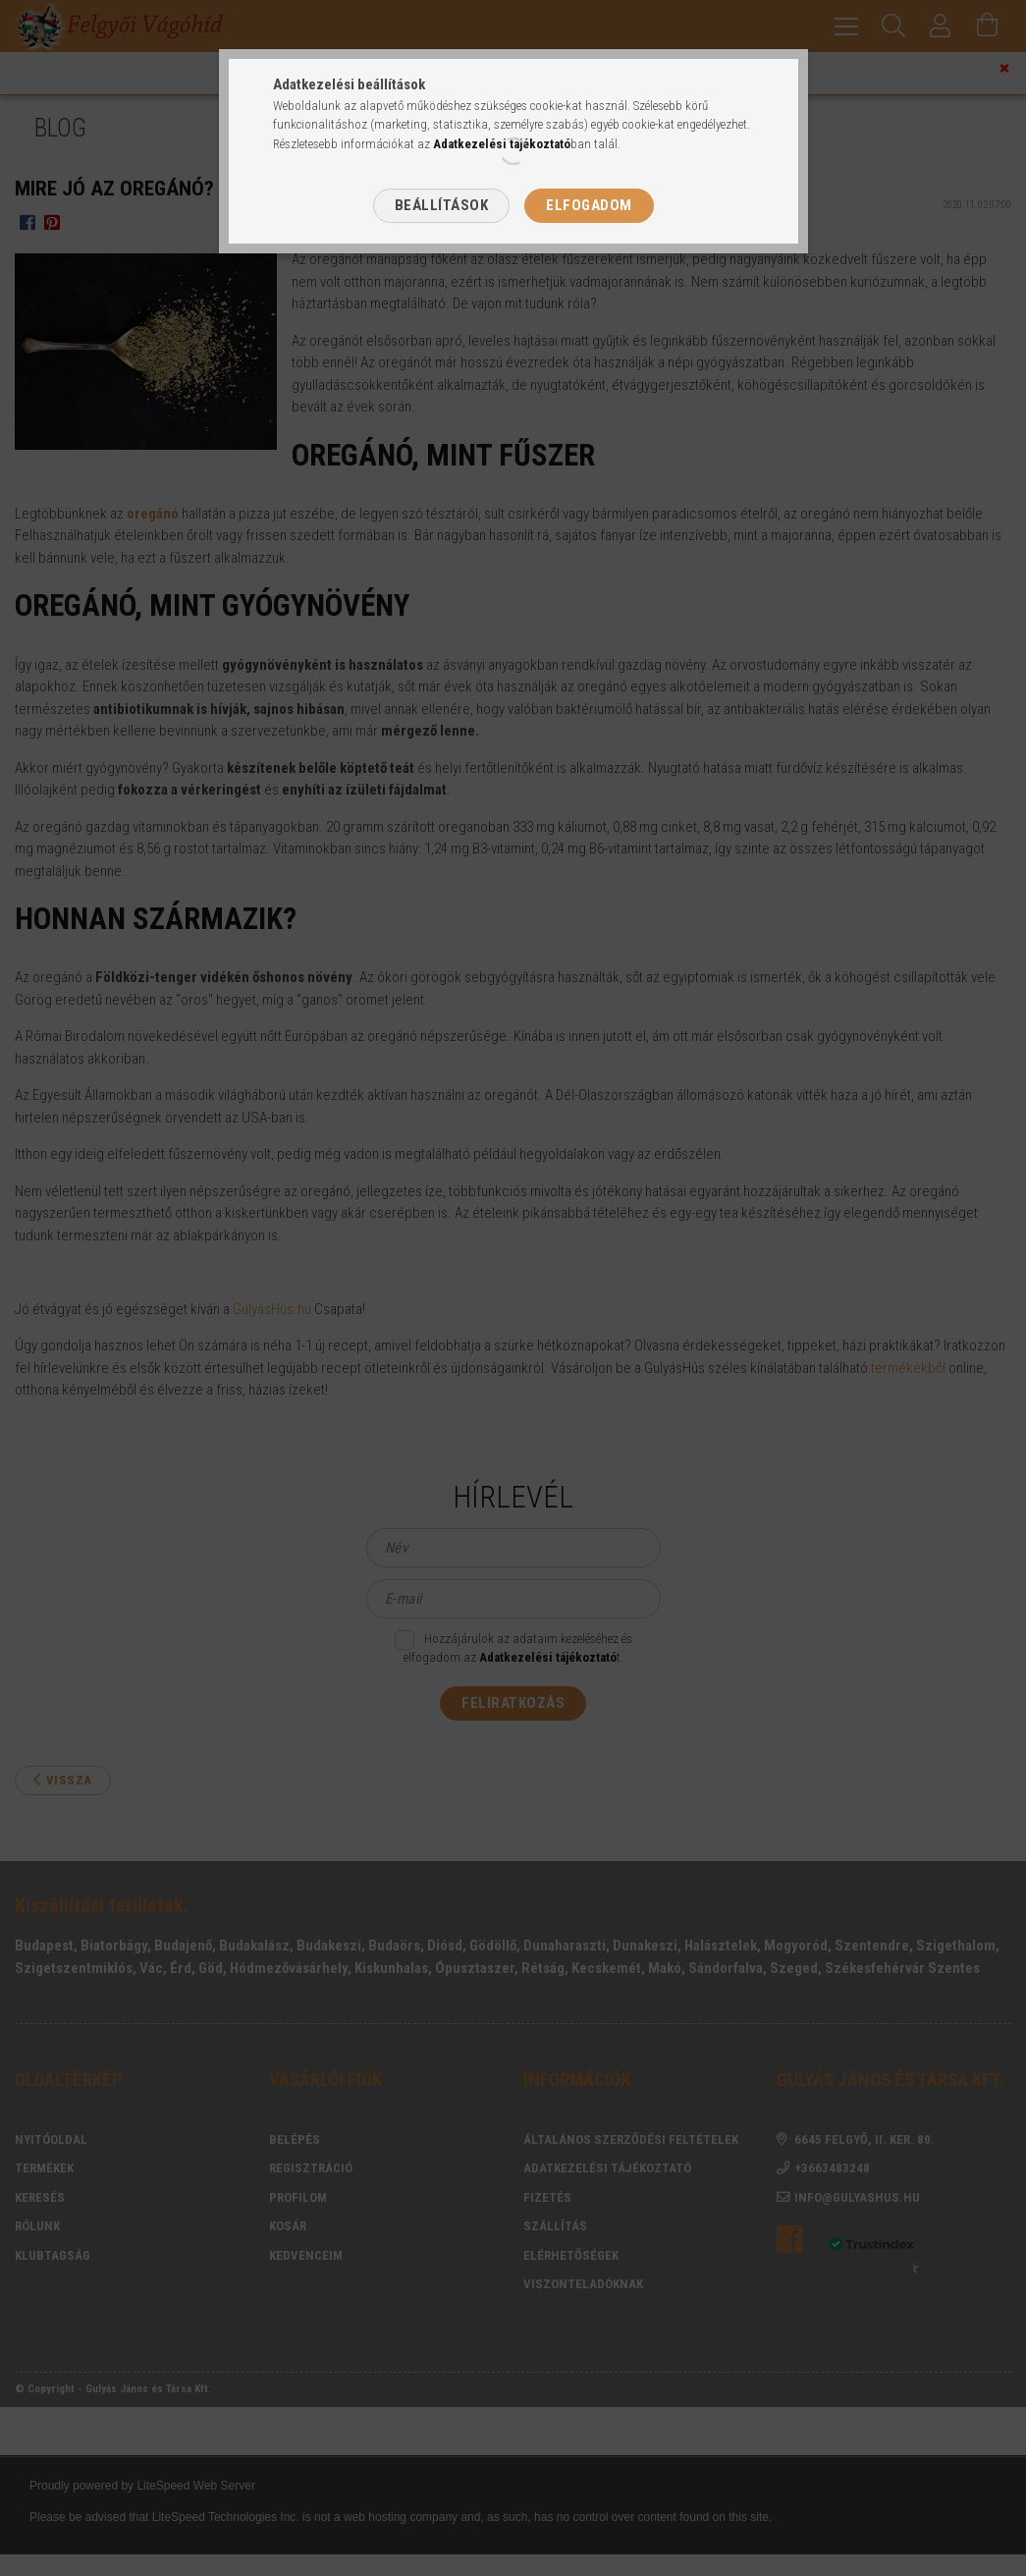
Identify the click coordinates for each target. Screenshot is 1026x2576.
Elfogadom (589, 205)
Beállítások (442, 205)
